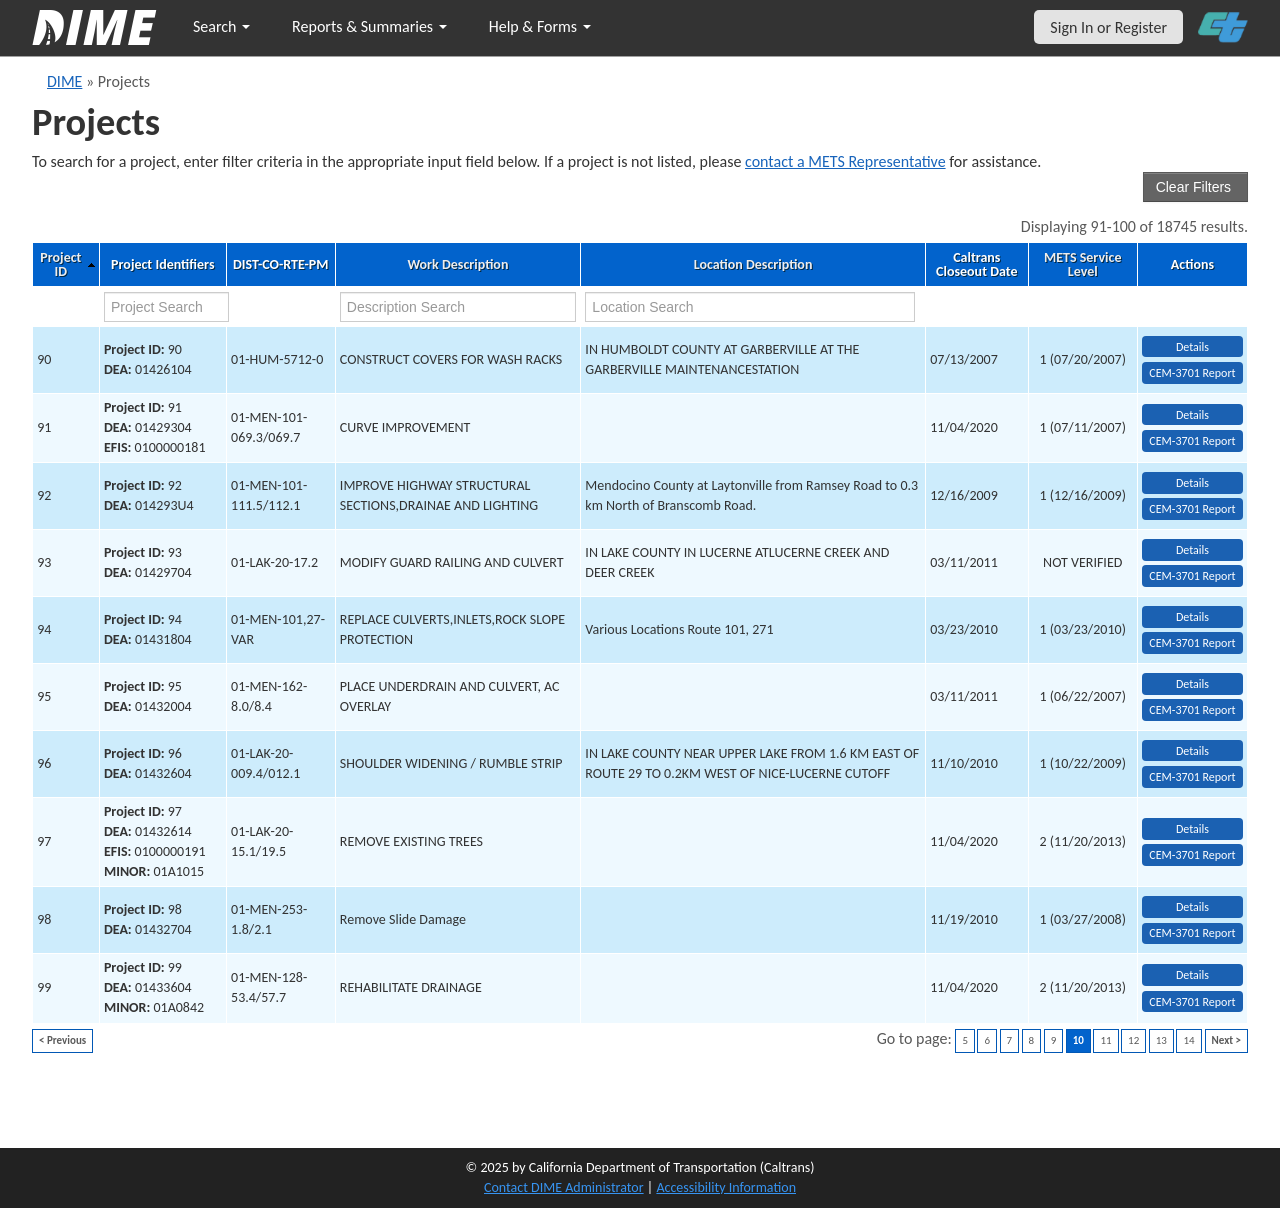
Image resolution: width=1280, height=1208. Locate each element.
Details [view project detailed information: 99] (1192, 975)
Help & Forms (540, 26)
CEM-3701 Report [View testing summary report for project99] (1192, 1002)
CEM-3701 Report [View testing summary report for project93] (1192, 576)
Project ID (60, 265)
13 (1161, 1040)
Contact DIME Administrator (564, 1187)
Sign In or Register (1108, 27)
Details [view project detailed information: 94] (1192, 617)
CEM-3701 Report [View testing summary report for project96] (1192, 777)
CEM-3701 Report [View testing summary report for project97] (1192, 855)
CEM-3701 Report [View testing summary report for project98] (1192, 933)
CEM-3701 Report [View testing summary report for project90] (1192, 373)
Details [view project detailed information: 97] (1192, 829)
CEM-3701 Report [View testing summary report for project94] (1192, 643)
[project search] (166, 307)
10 (1078, 1040)
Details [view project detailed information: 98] (1192, 907)
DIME (64, 81)
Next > (1226, 1040)
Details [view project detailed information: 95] (1192, 684)
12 (1133, 1040)
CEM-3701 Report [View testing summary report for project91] (1192, 441)
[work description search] (458, 307)
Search (221, 26)
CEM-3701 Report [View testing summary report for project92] (1192, 509)
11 (1105, 1040)
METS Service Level (1082, 265)
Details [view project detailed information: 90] (1192, 347)
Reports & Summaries (369, 26)
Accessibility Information (726, 1187)
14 (1188, 1040)
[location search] (749, 307)
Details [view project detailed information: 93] (1192, 550)
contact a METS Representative (845, 161)
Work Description (457, 265)
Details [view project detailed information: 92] (1192, 483)
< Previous (62, 1040)
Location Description (753, 265)
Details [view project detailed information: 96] (1192, 751)
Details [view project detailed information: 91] (1192, 415)
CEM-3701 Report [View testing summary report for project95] (1192, 710)
